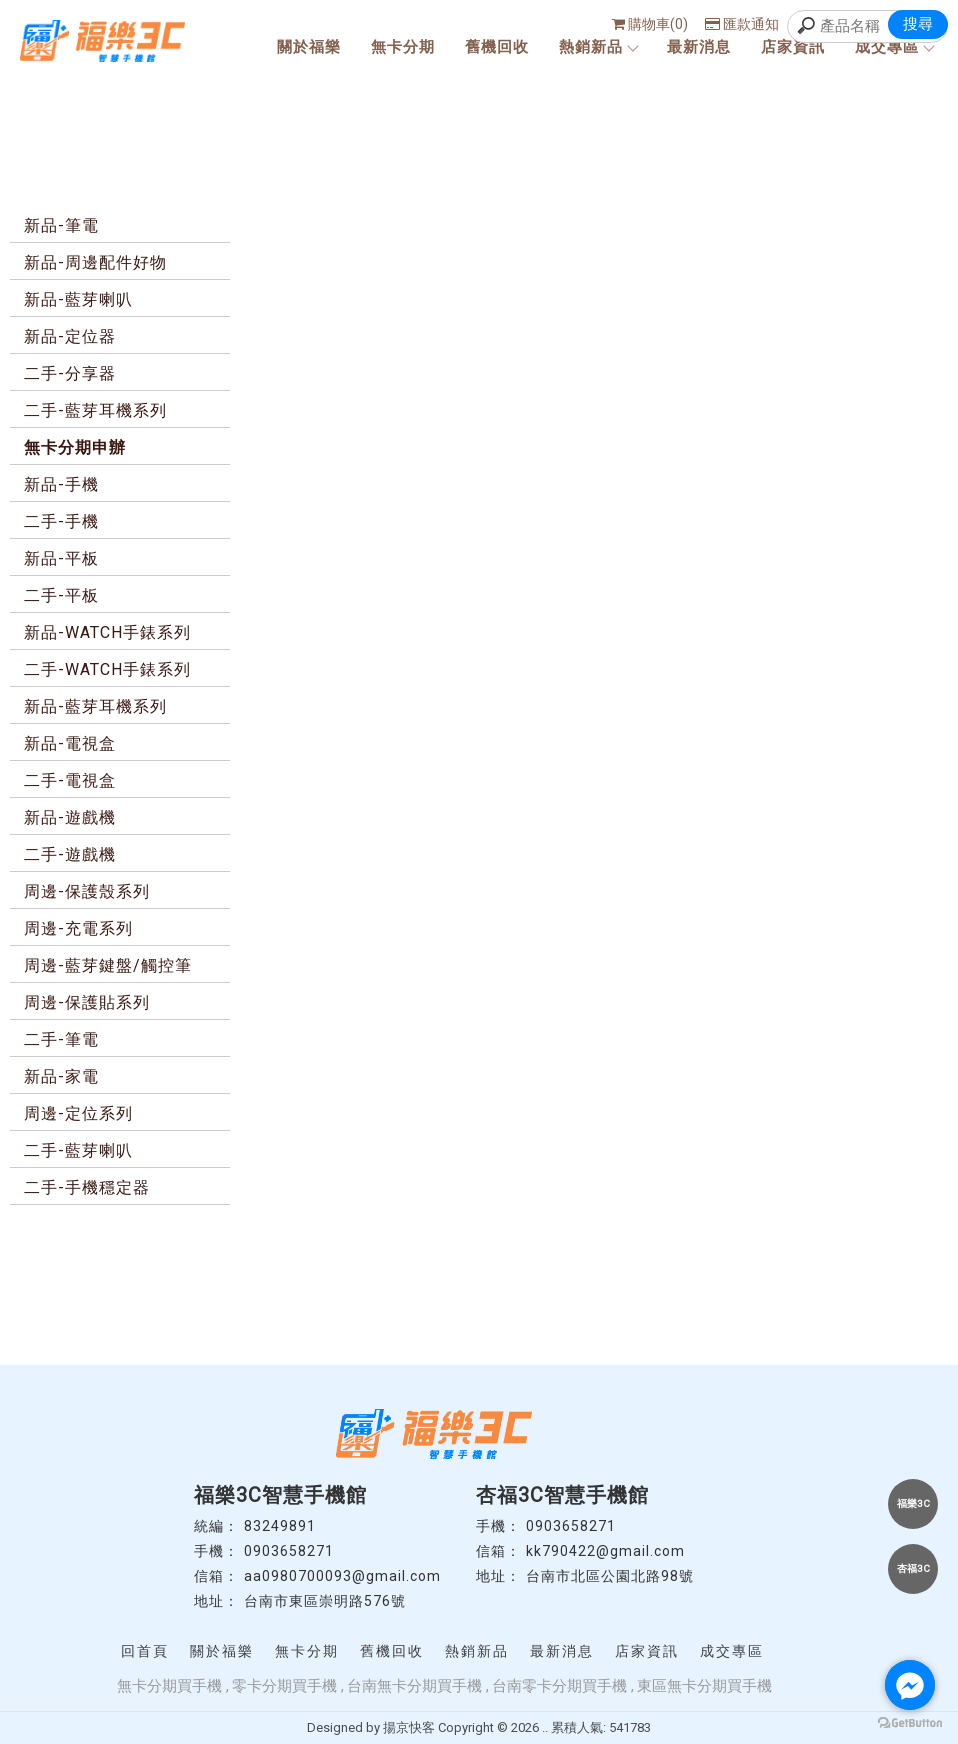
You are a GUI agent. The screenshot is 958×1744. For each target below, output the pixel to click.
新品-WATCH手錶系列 (107, 632)
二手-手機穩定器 (87, 1187)
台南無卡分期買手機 (414, 1686)
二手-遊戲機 (70, 854)
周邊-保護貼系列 (87, 1002)
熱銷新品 (598, 47)
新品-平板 (61, 558)
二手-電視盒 (70, 780)
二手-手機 (61, 521)
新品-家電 (61, 1076)
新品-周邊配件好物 (95, 262)
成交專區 (894, 47)
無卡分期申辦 (75, 447)
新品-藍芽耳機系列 (95, 706)
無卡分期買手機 (169, 1686)
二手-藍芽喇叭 (78, 1150)
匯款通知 (742, 24)
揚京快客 (409, 1727)
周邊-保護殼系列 (87, 891)
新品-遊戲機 (70, 817)
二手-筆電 (61, 1039)
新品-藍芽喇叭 (78, 299)
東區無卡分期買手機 (704, 1686)
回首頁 (145, 1651)
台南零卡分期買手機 (559, 1686)
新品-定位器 (70, 336)
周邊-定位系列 (78, 1113)
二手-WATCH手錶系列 (107, 669)
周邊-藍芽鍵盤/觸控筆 (108, 965)
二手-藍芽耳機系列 (95, 410)
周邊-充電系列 (78, 928)
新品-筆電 (61, 225)
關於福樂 (309, 47)
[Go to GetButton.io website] (910, 1723)
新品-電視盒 (70, 743)
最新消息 (699, 47)
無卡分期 (403, 47)
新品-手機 (61, 484)
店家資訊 (793, 47)
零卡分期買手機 (284, 1686)
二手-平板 (61, 595)
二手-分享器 (70, 373)
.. (545, 1727)
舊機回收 (497, 47)
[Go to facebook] (910, 1685)
